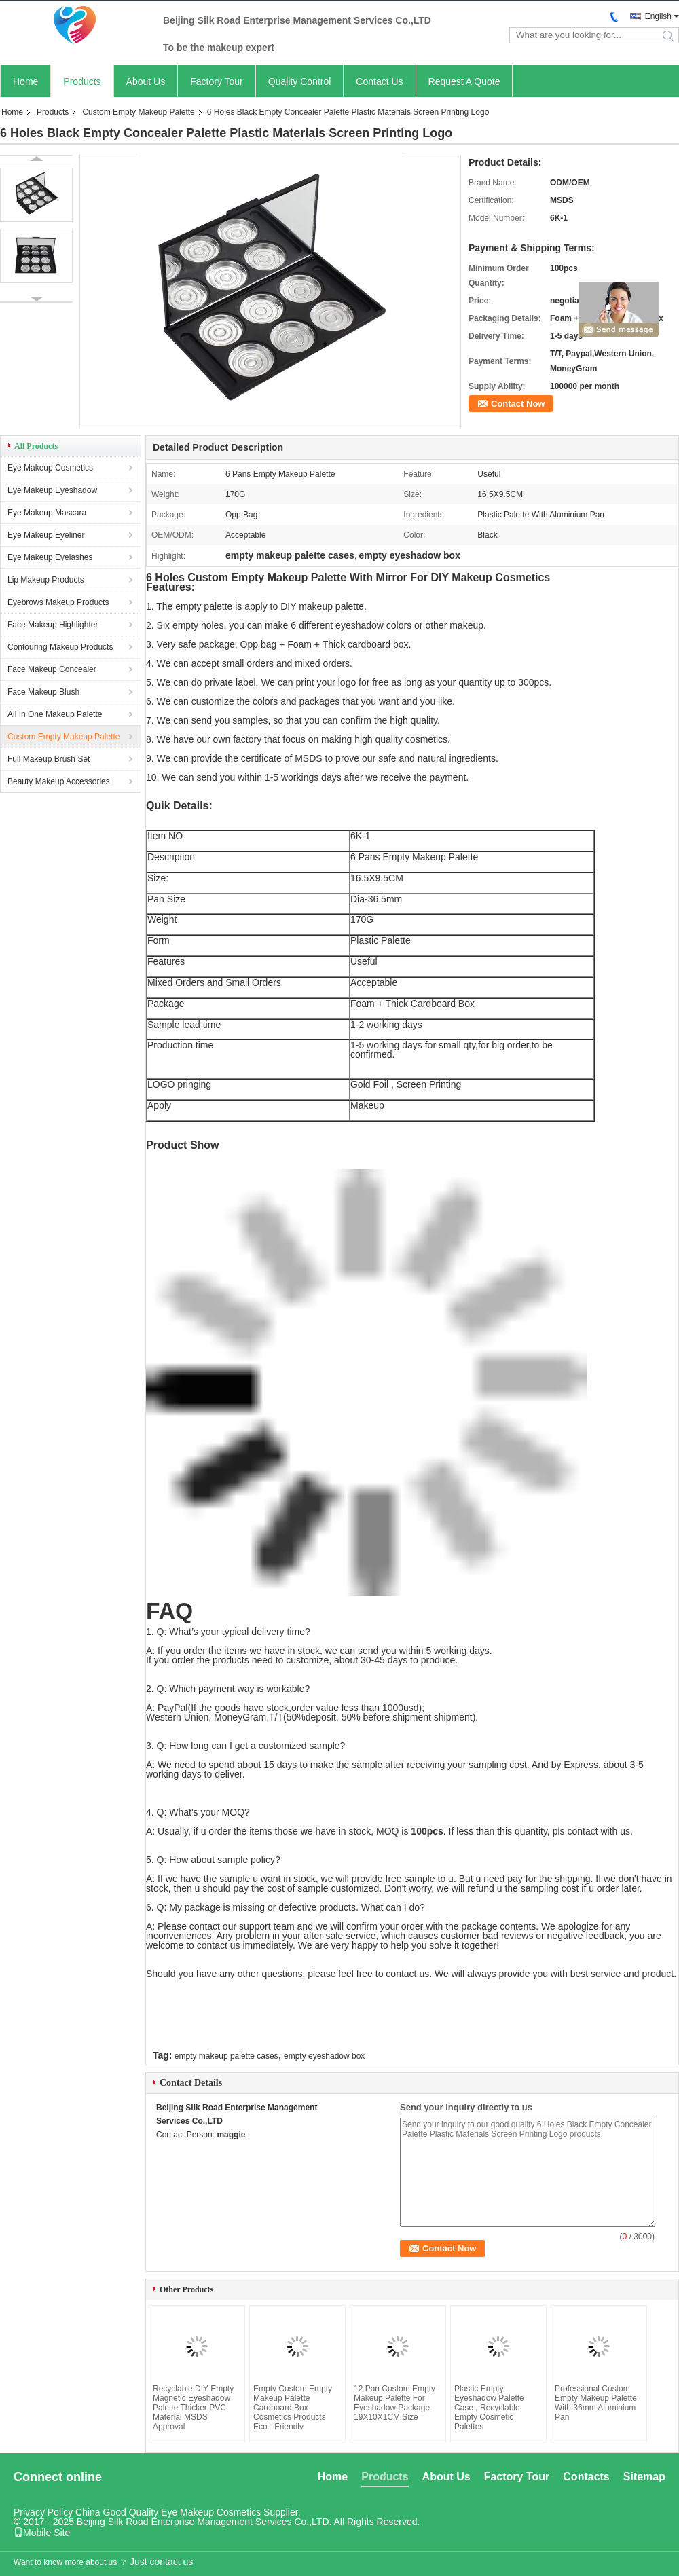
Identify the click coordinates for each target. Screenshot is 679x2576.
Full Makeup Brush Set (48, 759)
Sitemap (644, 2476)
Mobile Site (42, 2532)
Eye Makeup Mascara (46, 512)
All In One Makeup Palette (54, 714)
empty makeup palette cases (226, 2056)
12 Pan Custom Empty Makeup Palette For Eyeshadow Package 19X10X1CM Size (394, 2403)
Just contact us (161, 2561)
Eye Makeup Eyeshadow (52, 490)
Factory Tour (216, 81)
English (658, 16)
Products (81, 81)
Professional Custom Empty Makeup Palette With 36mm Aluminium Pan (596, 2403)
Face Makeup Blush (43, 692)
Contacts (586, 2476)
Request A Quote (464, 81)
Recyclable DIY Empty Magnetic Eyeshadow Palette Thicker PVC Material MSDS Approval (193, 2407)
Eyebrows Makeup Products (58, 602)
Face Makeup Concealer (51, 669)
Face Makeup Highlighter (52, 624)
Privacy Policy (43, 2512)
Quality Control (299, 81)
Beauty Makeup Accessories (58, 781)
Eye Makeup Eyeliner (45, 535)
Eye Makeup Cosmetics (50, 468)
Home (25, 81)
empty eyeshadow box (324, 2056)
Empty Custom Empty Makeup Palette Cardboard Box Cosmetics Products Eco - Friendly (292, 2407)
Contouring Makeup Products (60, 647)
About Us (146, 81)
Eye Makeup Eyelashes (49, 557)
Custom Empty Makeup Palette (138, 112)
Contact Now (518, 404)
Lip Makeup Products (45, 580)
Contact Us (379, 81)
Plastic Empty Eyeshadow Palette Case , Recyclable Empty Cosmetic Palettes (489, 2407)
